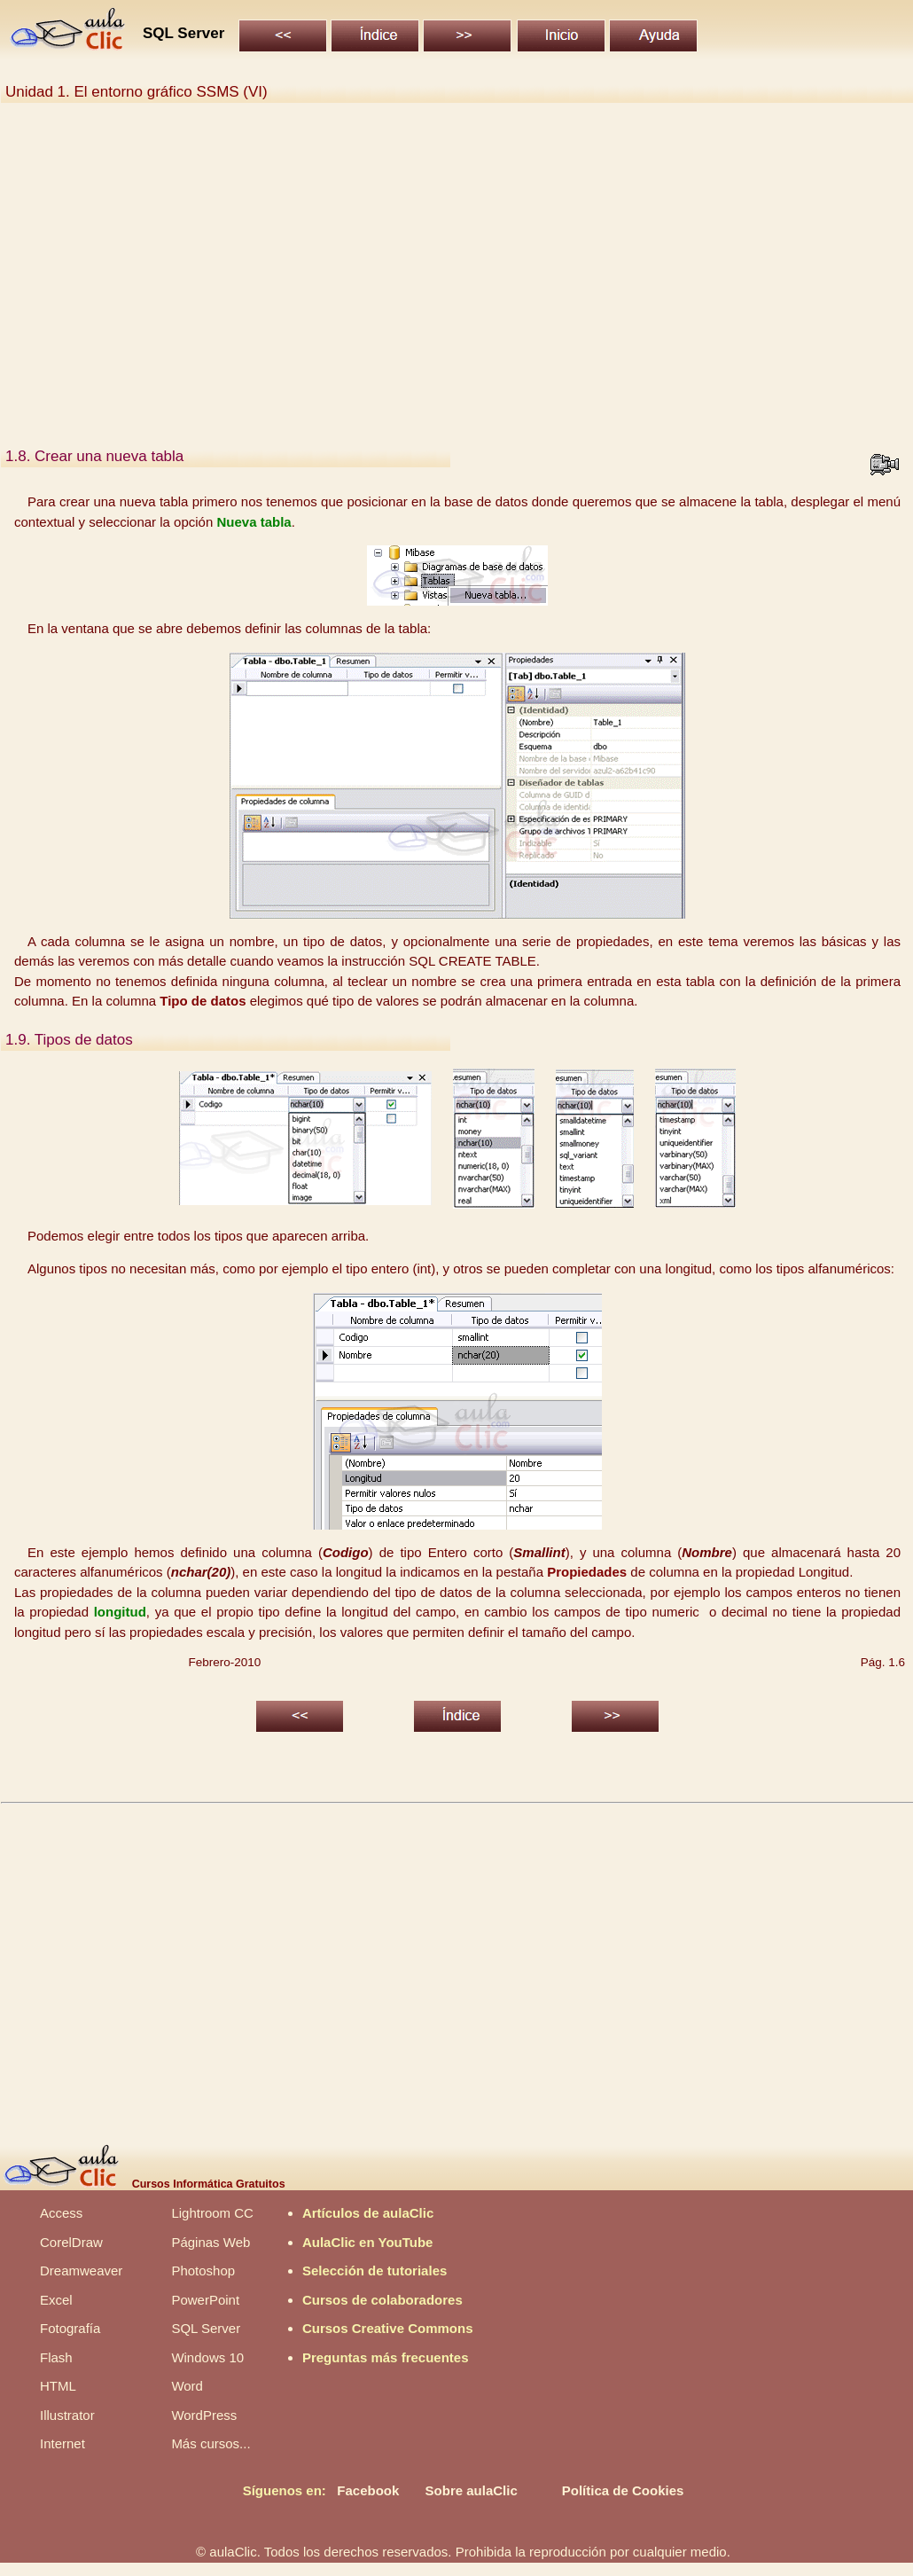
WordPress (204, 2415)
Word (187, 2385)
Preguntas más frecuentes (385, 2357)
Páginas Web (210, 2242)
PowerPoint (205, 2299)
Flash (56, 2357)
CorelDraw (71, 2242)
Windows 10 (207, 2357)
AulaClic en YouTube (367, 2242)
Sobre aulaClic (471, 2490)
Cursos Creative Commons (387, 2328)
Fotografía (70, 2328)
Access (61, 2212)
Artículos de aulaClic (367, 2212)
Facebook (368, 2490)
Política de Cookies (623, 2490)
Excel (56, 2299)
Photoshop (203, 2270)
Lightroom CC (212, 2212)
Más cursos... (210, 2443)
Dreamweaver (81, 2270)
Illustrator (67, 2415)
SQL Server (205, 2328)
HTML (58, 2385)
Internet (62, 2443)
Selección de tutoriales (374, 2270)
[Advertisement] (490, 291)
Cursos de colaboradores (382, 2299)
